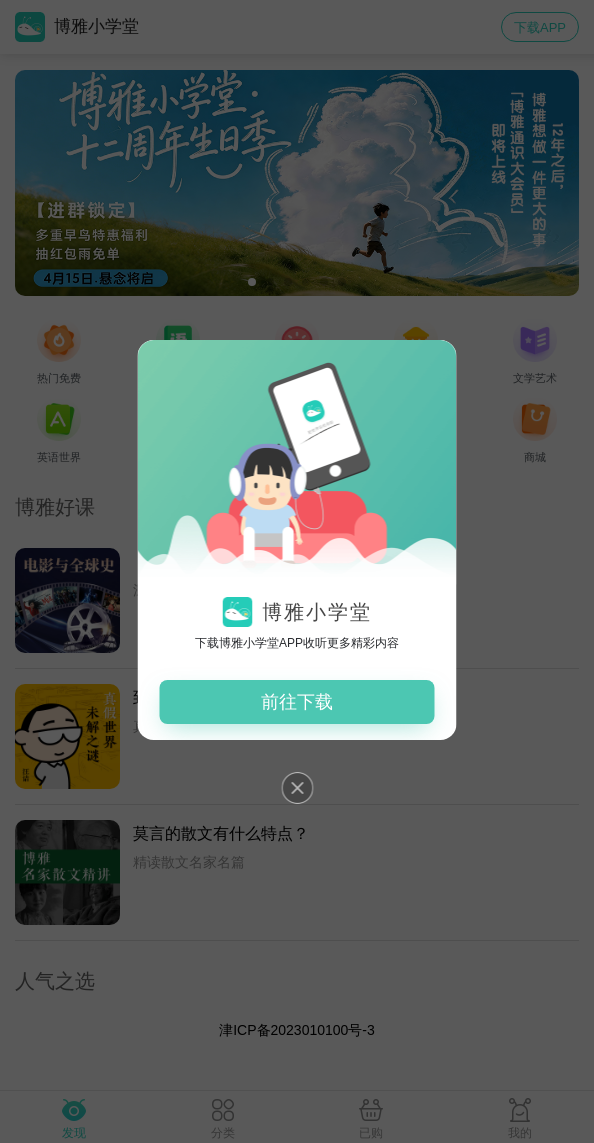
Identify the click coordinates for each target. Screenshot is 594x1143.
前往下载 (297, 702)
